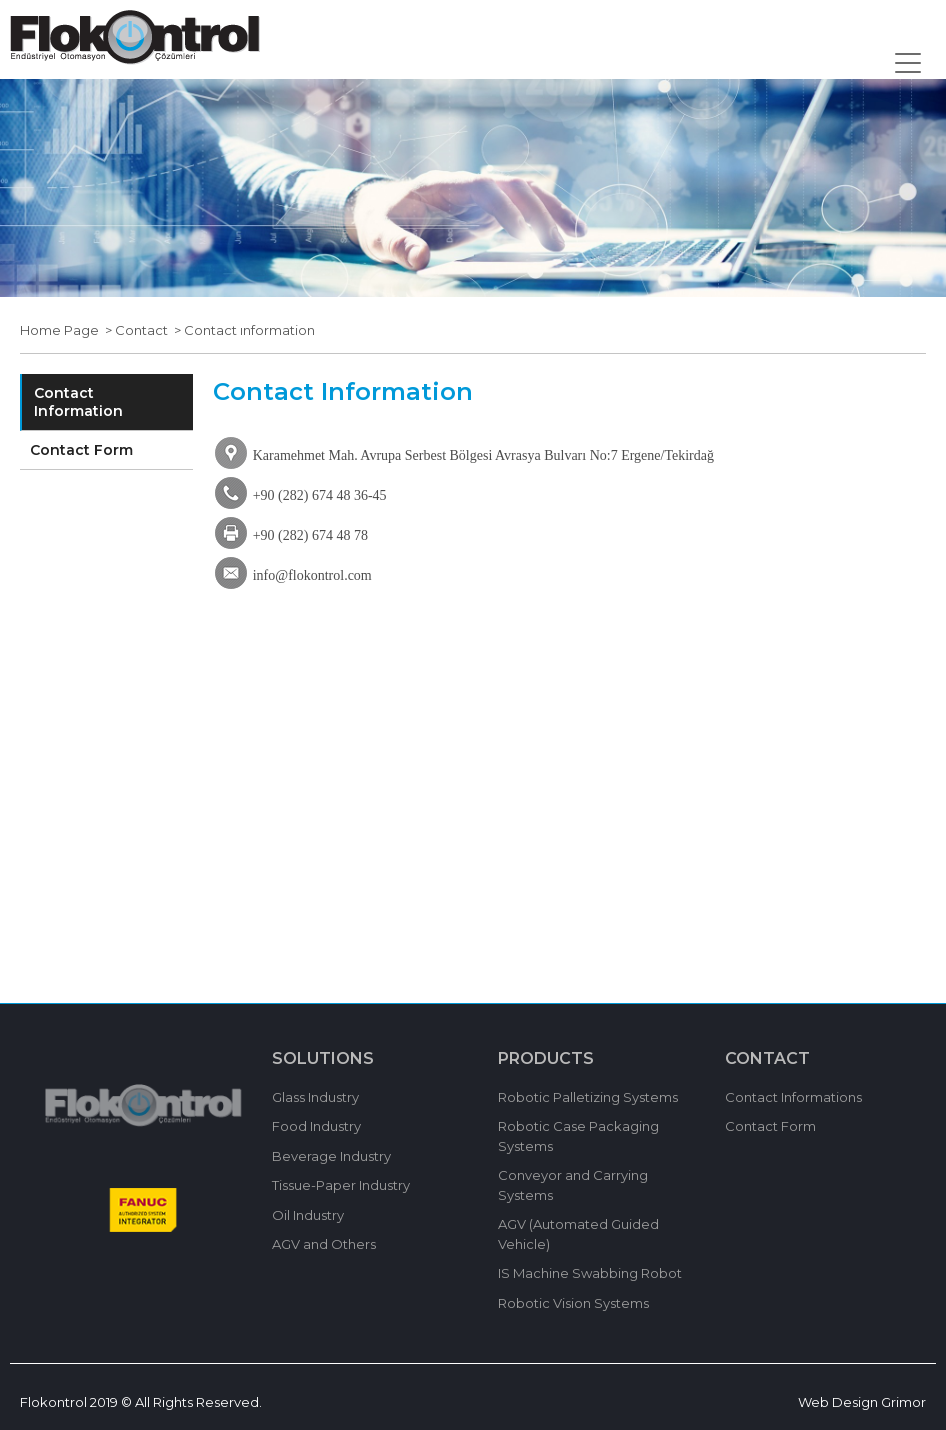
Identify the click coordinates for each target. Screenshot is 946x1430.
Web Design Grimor (862, 1402)
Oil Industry (308, 1215)
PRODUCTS (546, 1058)
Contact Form (81, 450)
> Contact (133, 330)
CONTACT (767, 1058)
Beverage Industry (331, 1156)
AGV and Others (324, 1244)
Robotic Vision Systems (573, 1303)
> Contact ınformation (241, 330)
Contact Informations (793, 1097)
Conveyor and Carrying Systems (573, 1185)
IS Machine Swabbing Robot (590, 1273)
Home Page (59, 330)
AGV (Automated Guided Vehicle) (578, 1234)
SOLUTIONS (323, 1058)
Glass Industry (315, 1097)
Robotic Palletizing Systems (588, 1097)
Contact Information (78, 402)
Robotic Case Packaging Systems (578, 1136)
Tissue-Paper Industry (341, 1185)
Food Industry (316, 1126)
